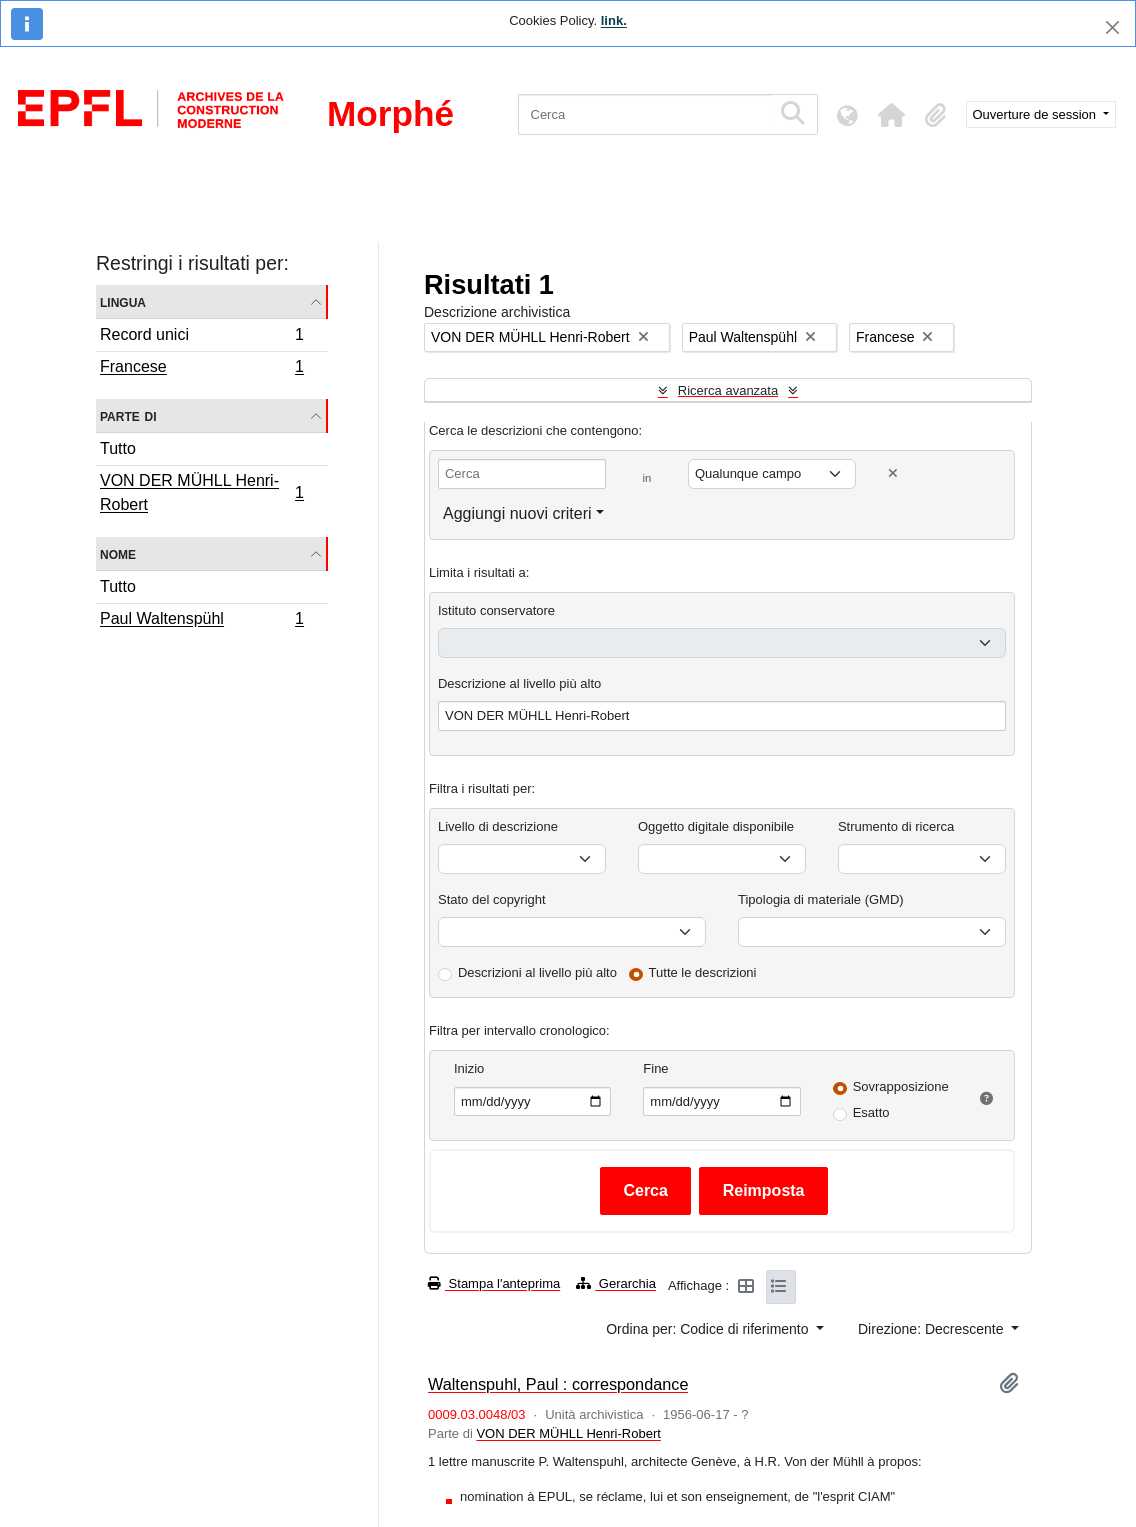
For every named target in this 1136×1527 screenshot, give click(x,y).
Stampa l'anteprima (494, 1283)
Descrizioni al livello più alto (537, 972)
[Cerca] (644, 114)
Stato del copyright (492, 899)
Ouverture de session (1036, 114)
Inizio (469, 1068)
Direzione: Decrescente (932, 1329)
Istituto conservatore (496, 610)
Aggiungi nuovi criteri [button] (517, 513)
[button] (892, 115)
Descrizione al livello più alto (519, 683)
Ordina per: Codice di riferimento (709, 1329)
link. (614, 20)
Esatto (871, 1112)
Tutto (118, 448)
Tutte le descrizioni (703, 972)
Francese (201, 369)
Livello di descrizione (498, 826)
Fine (655, 1068)
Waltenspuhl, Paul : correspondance (558, 1384)
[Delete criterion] (893, 473)
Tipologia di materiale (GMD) (821, 899)
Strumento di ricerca (896, 826)
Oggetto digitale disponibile (716, 826)
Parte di (128, 415)
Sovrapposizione (901, 1086)
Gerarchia (616, 1283)
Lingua (123, 301)
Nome (118, 553)
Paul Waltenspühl (201, 621)
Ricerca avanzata (728, 390)
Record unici (201, 337)
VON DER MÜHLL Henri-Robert (201, 492)
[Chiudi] (1112, 27)
